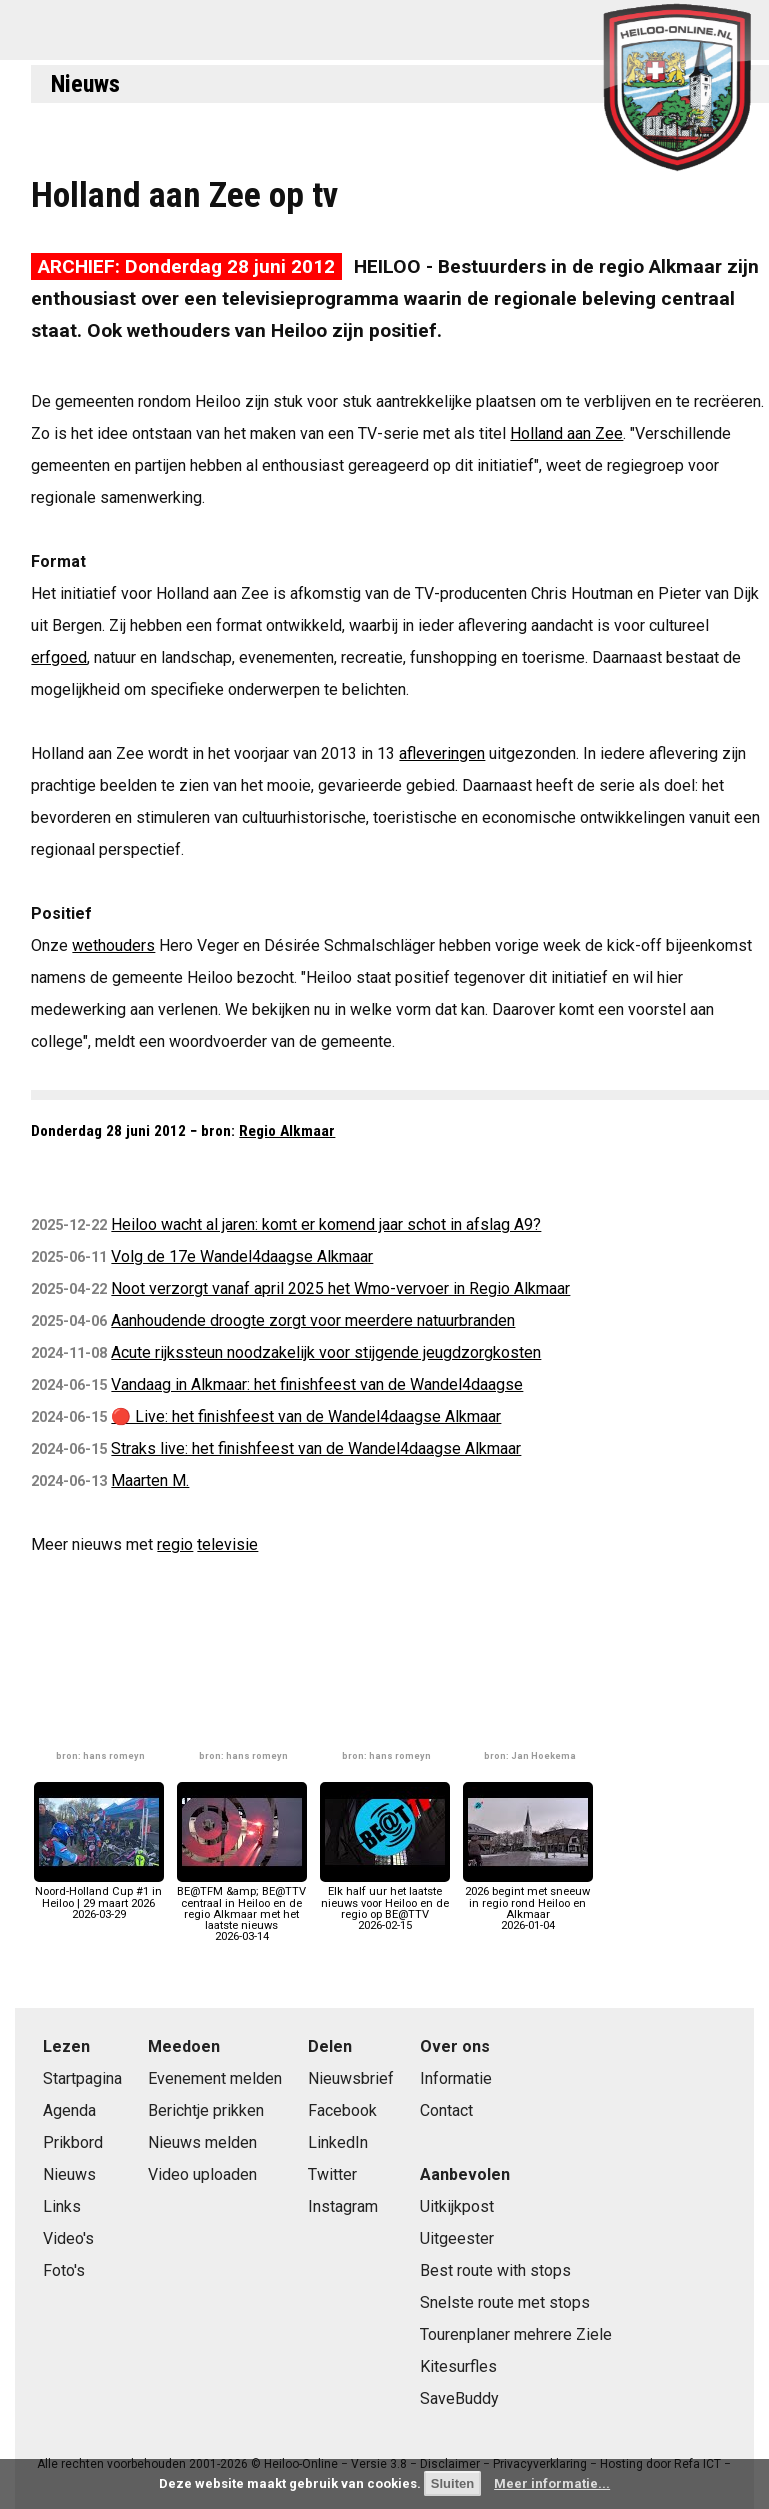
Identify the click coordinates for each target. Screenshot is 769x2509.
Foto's (64, 2270)
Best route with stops (495, 2270)
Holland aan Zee (566, 433)
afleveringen (442, 753)
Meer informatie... (552, 2483)
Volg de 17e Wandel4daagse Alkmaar (242, 1256)
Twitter (332, 2174)
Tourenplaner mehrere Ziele (516, 2334)
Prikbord (73, 2142)
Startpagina (82, 2078)
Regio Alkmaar (287, 1131)
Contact (446, 2110)
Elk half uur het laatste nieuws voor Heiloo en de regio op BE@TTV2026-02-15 (385, 1903)
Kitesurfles (458, 2366)
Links (62, 2206)
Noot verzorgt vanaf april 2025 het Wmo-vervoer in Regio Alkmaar (340, 1288)
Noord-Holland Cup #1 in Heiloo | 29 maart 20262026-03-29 (99, 1897)
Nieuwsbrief (351, 2078)
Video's (68, 2238)
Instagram (343, 2206)
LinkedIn (338, 2142)
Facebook (342, 2110)
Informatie (456, 2078)
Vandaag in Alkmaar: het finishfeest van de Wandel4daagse (317, 1384)
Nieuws (85, 84)
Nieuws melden (202, 2142)
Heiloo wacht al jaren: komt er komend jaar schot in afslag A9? (326, 1224)
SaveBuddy (459, 2398)
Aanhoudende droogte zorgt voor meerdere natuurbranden (313, 1320)
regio (175, 1544)
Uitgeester (457, 2238)
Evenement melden (215, 2078)
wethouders (113, 945)
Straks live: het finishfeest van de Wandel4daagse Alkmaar (316, 1448)
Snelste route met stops (505, 2302)
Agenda (69, 2110)
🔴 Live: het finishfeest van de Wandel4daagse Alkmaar (306, 1416)
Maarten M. (150, 1480)
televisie (227, 1544)
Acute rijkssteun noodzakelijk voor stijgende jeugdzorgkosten (326, 1352)
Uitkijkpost (457, 2206)
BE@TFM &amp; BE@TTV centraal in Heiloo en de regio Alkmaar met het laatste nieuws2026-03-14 (242, 1908)
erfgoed (59, 657)
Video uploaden (202, 2174)
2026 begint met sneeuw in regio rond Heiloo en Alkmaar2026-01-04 (528, 1903)
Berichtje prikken (206, 2110)
